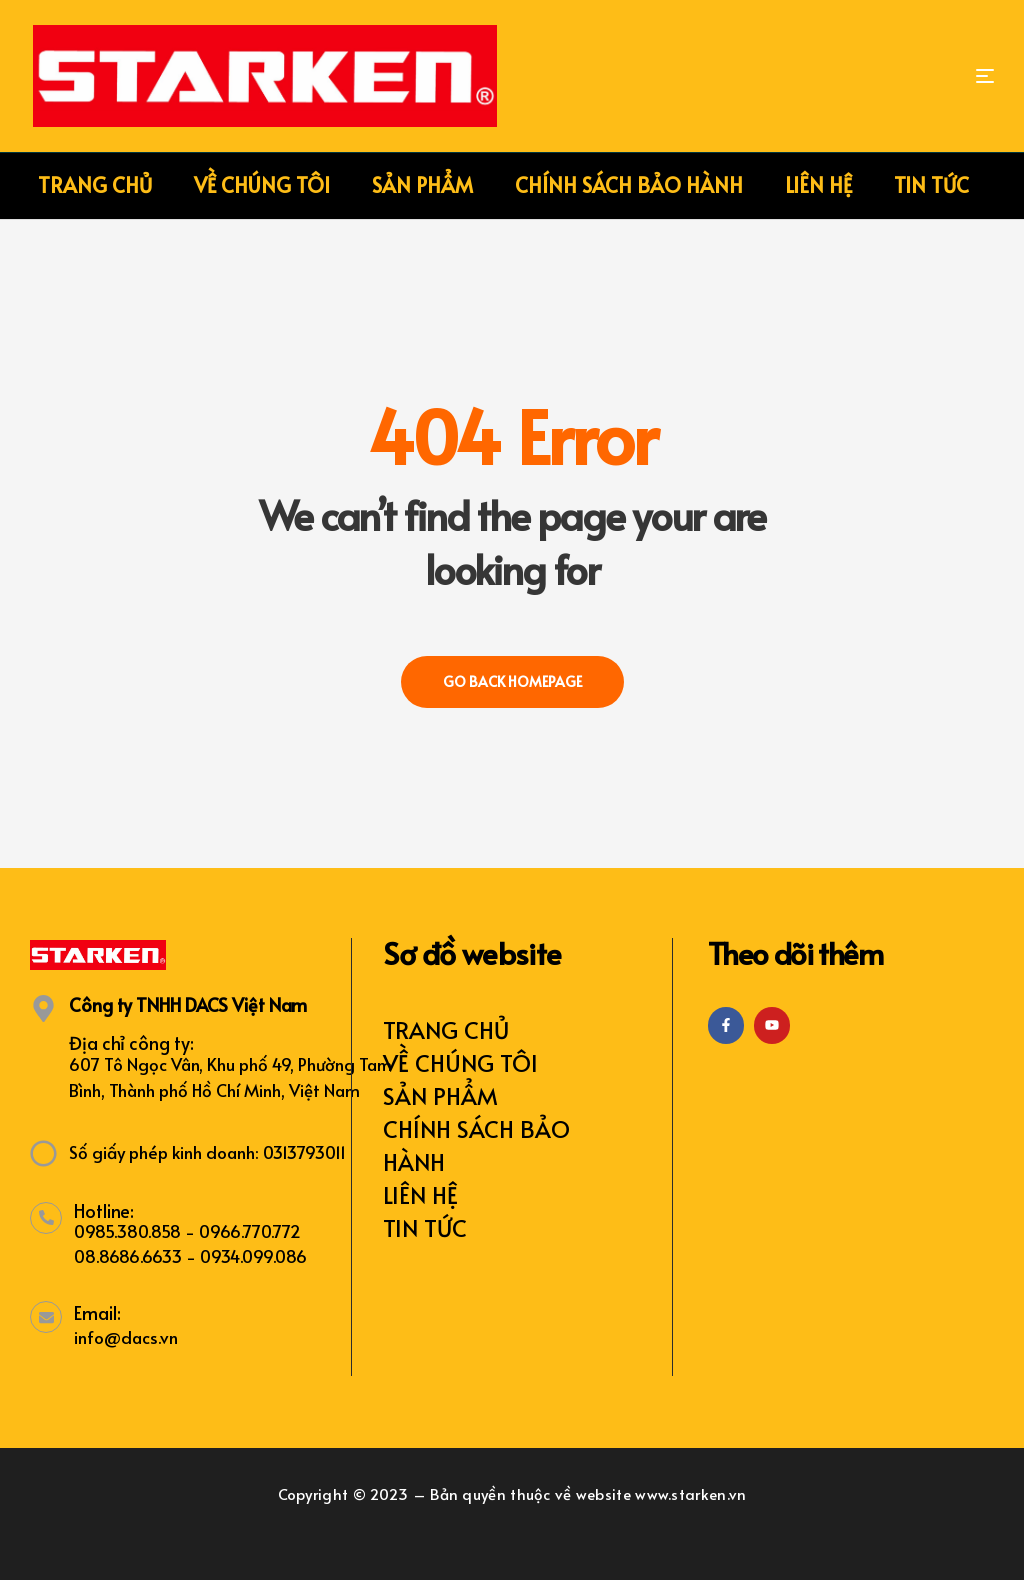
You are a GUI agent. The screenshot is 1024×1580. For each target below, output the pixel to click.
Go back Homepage (512, 681)
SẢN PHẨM (440, 1095)
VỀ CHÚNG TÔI (460, 1062)
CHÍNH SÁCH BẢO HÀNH (476, 1145)
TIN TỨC (425, 1227)
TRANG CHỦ (446, 1029)
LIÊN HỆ (420, 1194)
